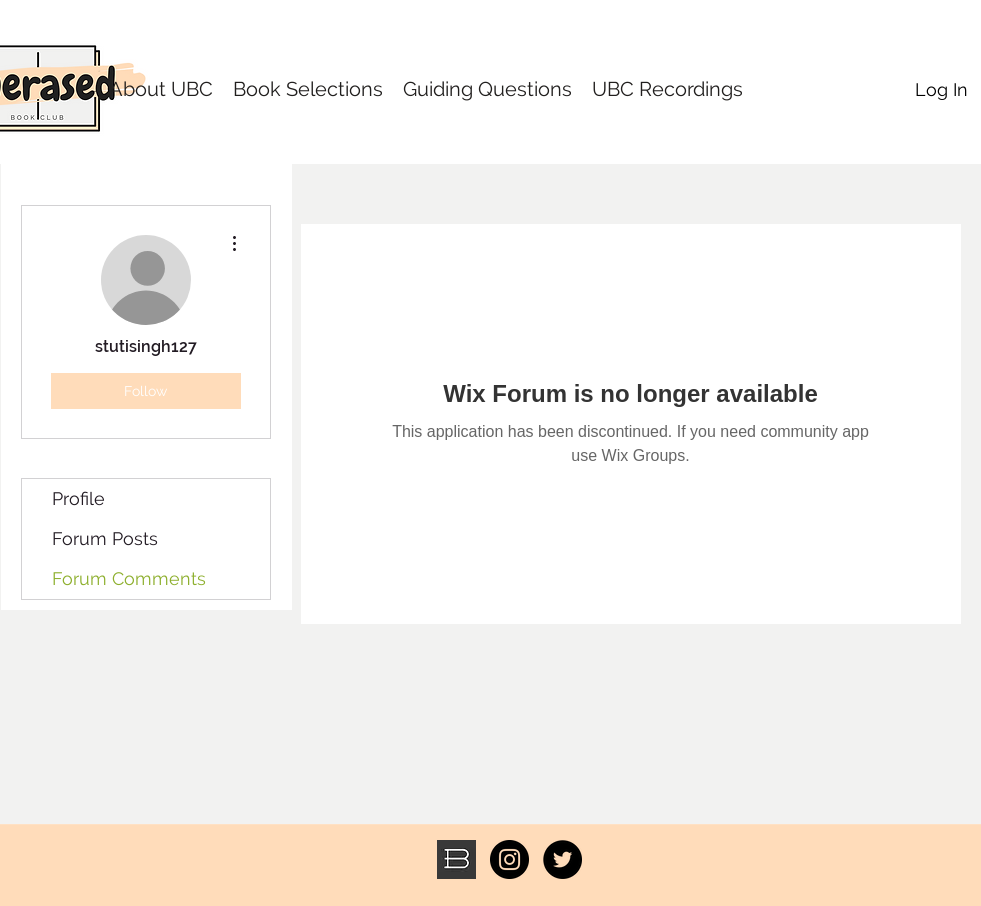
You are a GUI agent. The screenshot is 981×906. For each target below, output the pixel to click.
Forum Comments (129, 578)
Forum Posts (105, 538)
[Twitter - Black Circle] (562, 859)
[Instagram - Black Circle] (509, 859)
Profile (78, 498)
